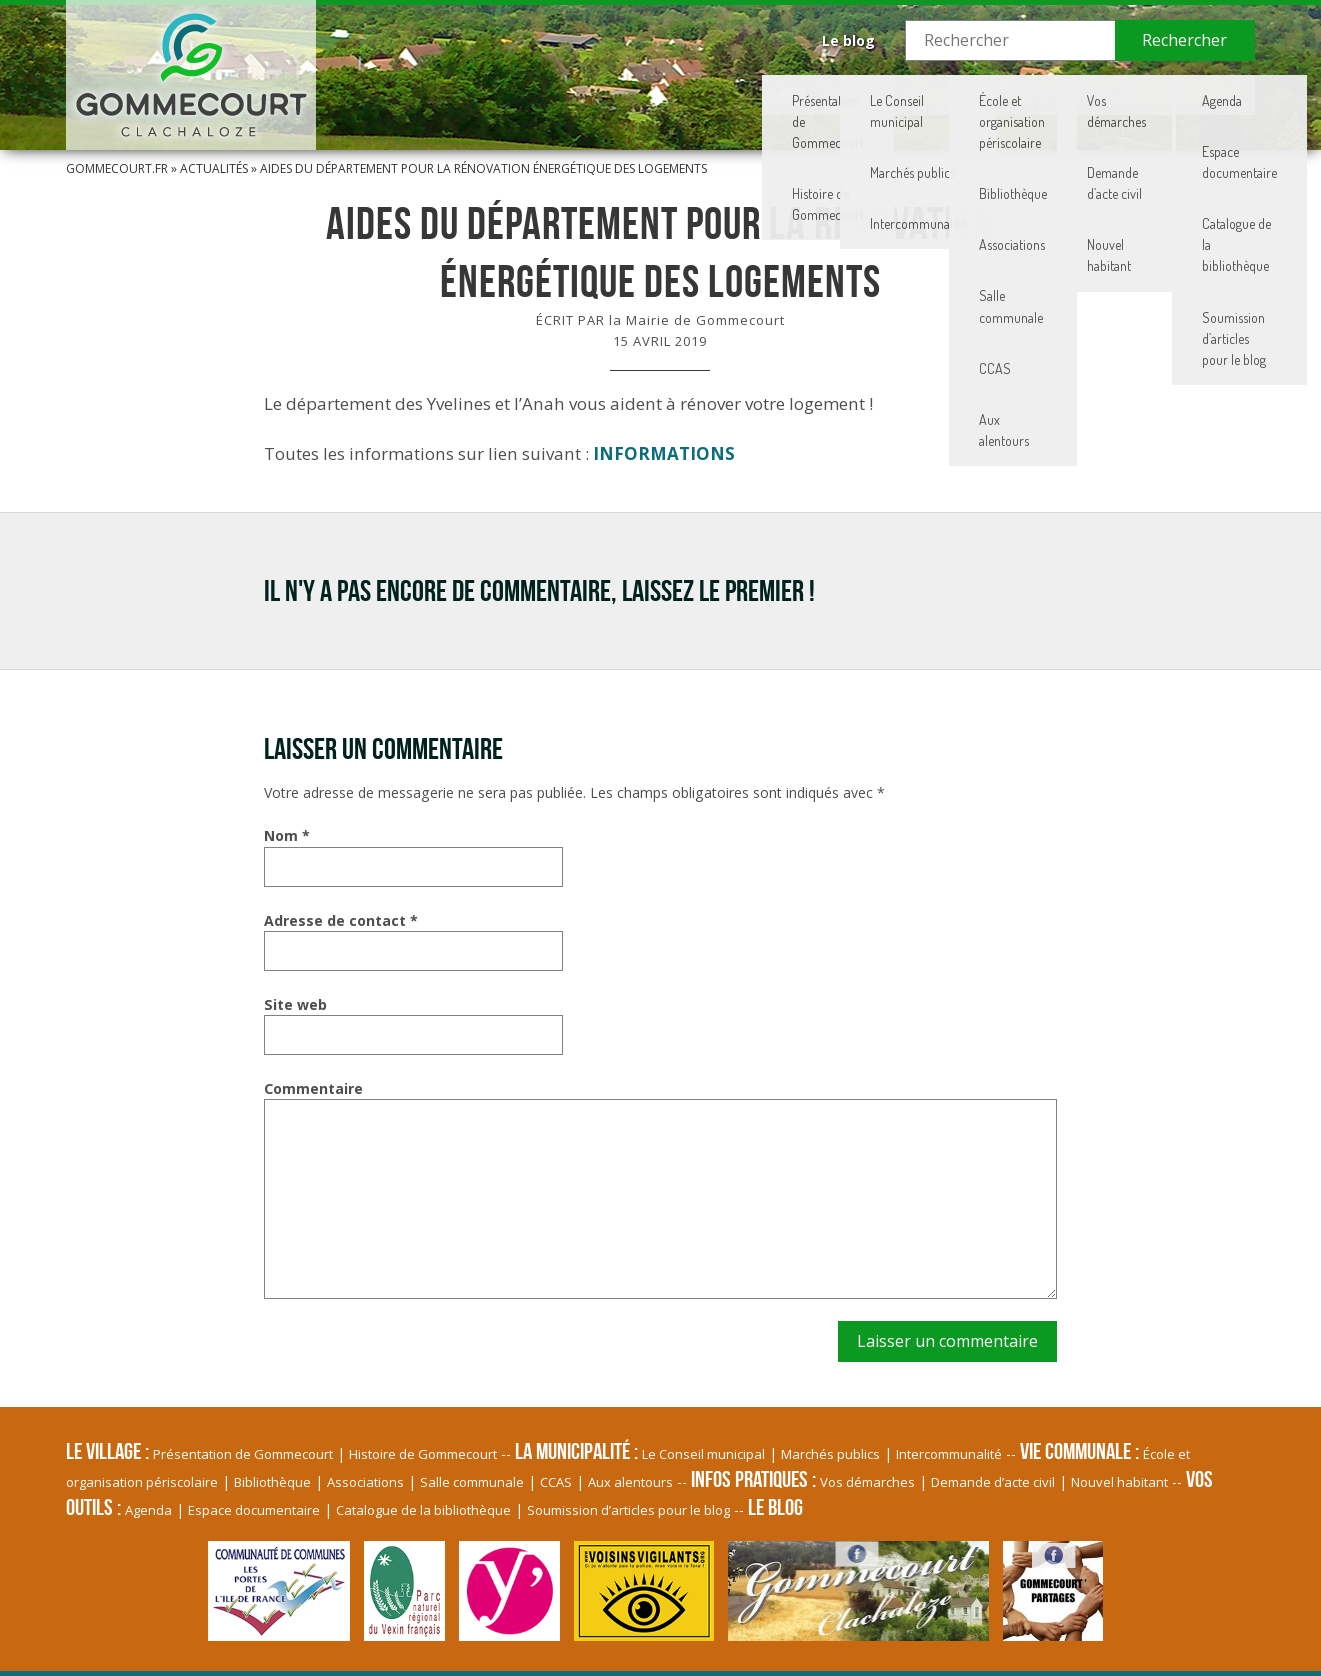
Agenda (148, 1510)
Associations (365, 1482)
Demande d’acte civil (993, 1482)
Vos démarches (867, 1482)
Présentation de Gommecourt (243, 1454)
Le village (552, 95)
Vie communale (863, 95)
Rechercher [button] (1184, 40)
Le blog (848, 40)
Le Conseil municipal (703, 1454)
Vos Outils (1180, 95)
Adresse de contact (341, 920)
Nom (287, 835)
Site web (295, 1004)
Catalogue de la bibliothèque (423, 1510)
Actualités (214, 168)
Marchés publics (830, 1454)
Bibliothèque (272, 1482)
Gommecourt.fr (117, 168)
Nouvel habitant (1119, 1482)
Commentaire (313, 1088)
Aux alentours (630, 1482)
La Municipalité (699, 95)
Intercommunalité (949, 1454)
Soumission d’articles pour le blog (628, 1510)
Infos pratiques (1029, 95)
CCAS (556, 1482)
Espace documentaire (254, 1510)
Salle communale (472, 1482)
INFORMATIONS (664, 453)
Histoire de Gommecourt (423, 1454)
